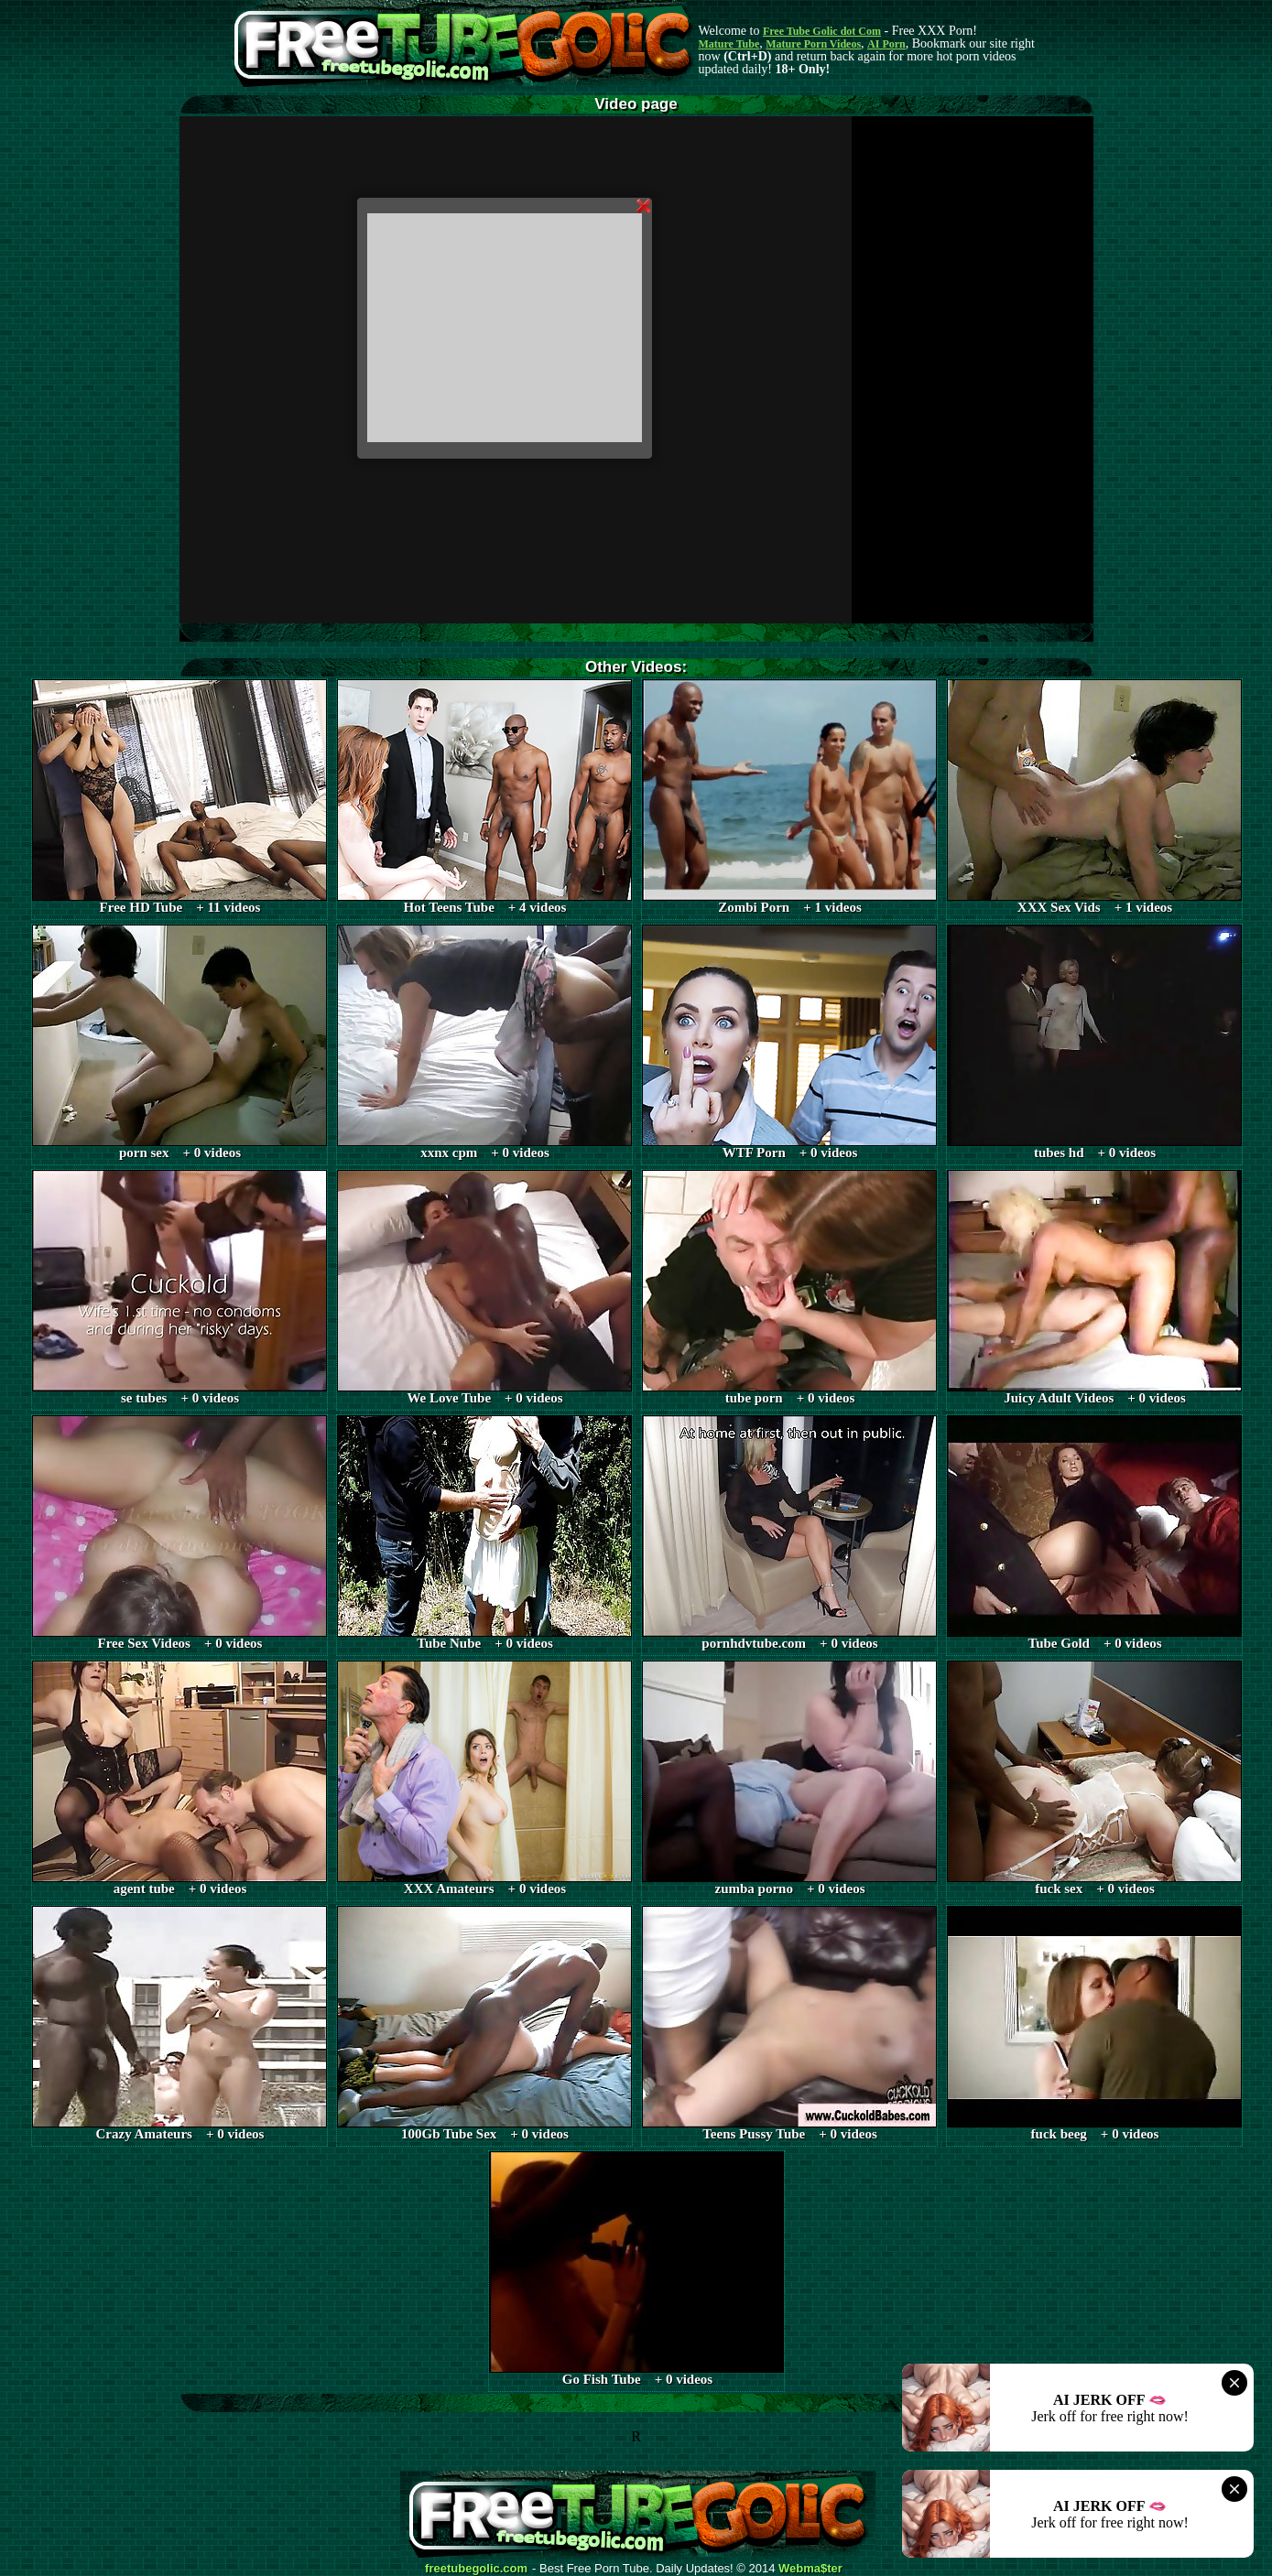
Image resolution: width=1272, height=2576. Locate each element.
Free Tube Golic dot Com (822, 31)
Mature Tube (729, 44)
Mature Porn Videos (813, 44)
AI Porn (886, 44)
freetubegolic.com (476, 2568)
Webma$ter (810, 2568)
